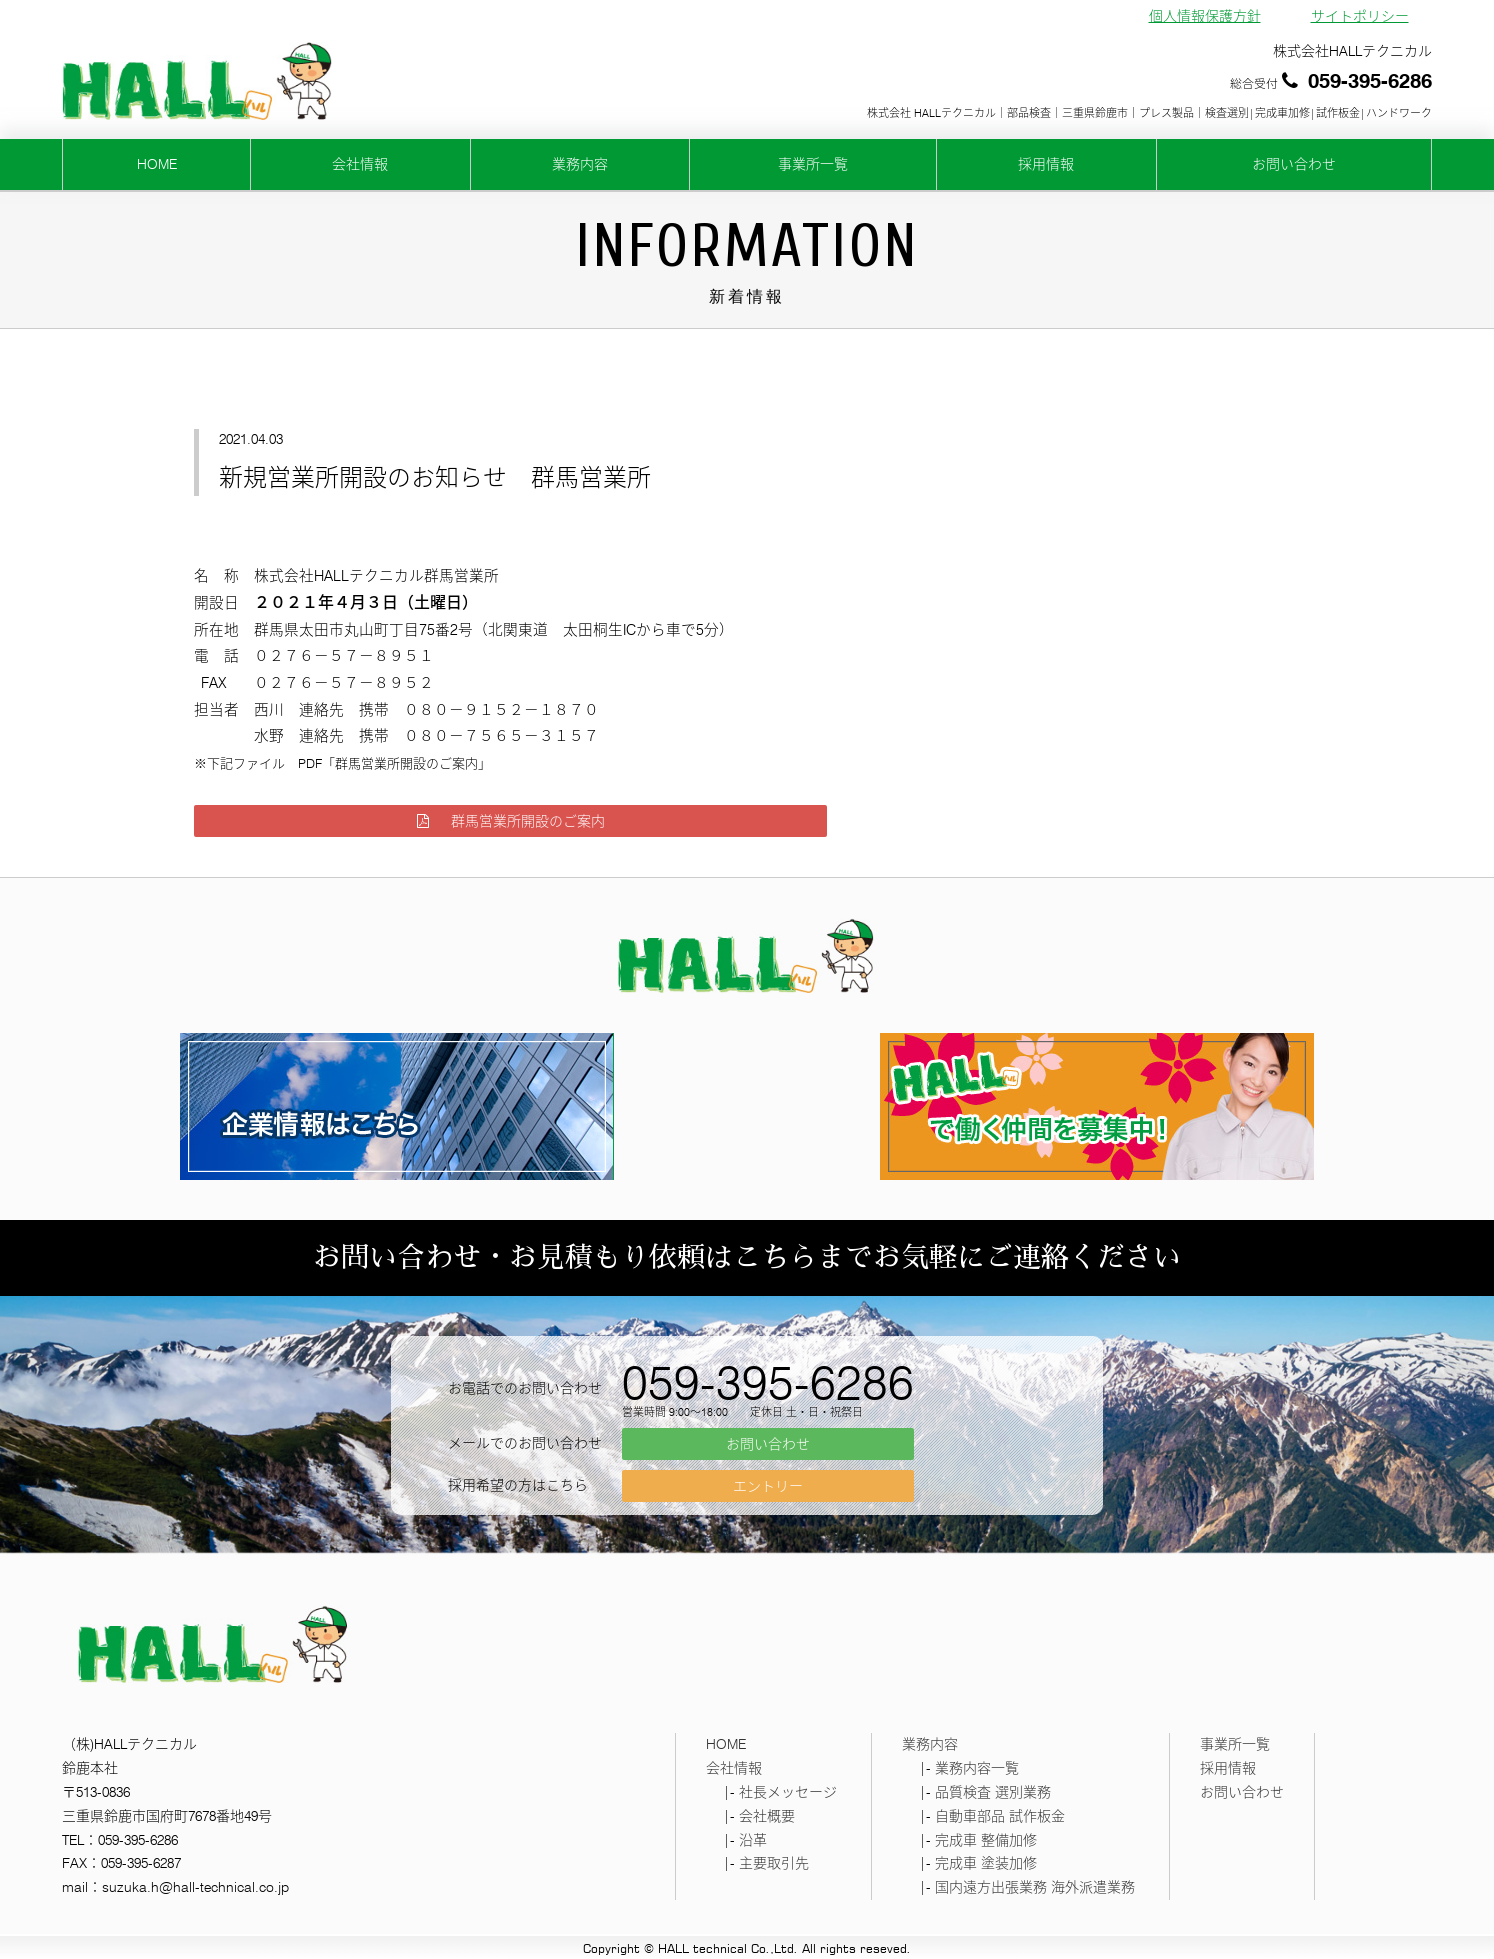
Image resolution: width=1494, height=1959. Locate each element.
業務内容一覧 (977, 1768)
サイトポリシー (1360, 16)
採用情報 (1046, 164)
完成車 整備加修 (986, 1840)
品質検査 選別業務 (993, 1792)
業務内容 (580, 164)
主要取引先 (774, 1863)
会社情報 (360, 164)
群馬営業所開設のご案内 (510, 821)
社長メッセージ (788, 1792)
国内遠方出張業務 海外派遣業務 (1035, 1887)
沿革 (753, 1840)
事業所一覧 (813, 164)
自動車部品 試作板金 (1000, 1816)
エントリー (768, 1486)
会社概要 (767, 1816)
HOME (157, 164)
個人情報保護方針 (1205, 16)
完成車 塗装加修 (986, 1863)
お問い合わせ (1294, 164)
